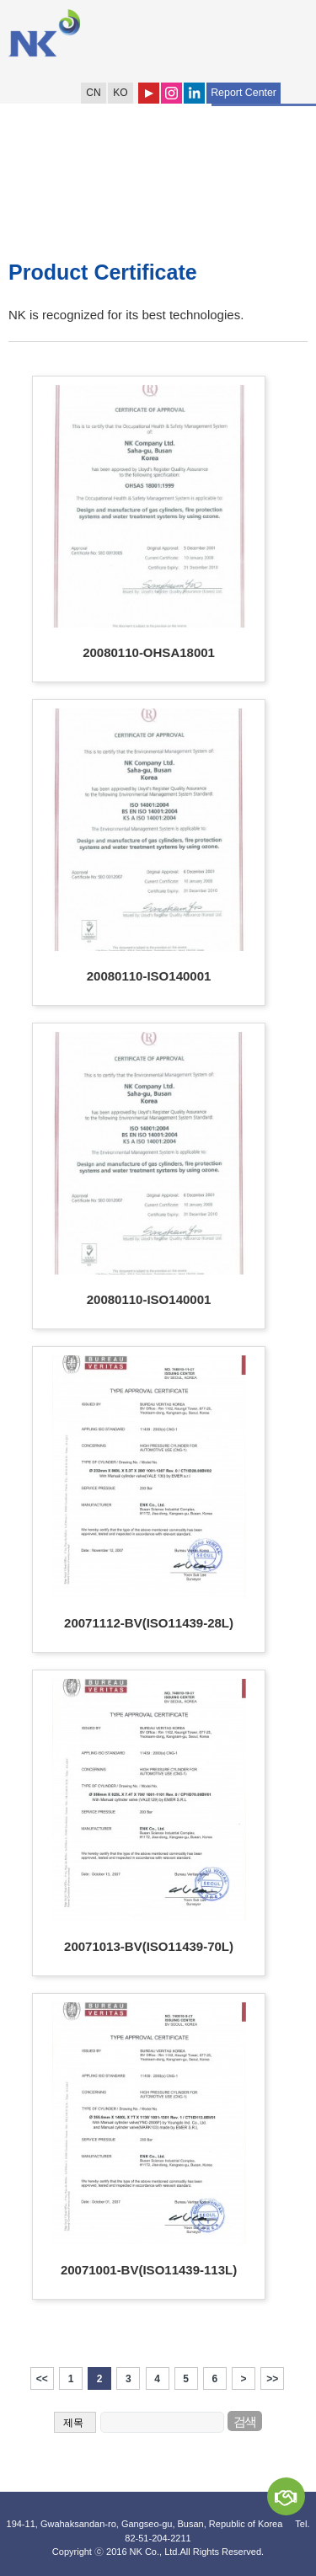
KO (120, 93)
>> (272, 2379)
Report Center (243, 93)
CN (93, 93)
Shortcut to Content (0, 0)
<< (42, 2379)
